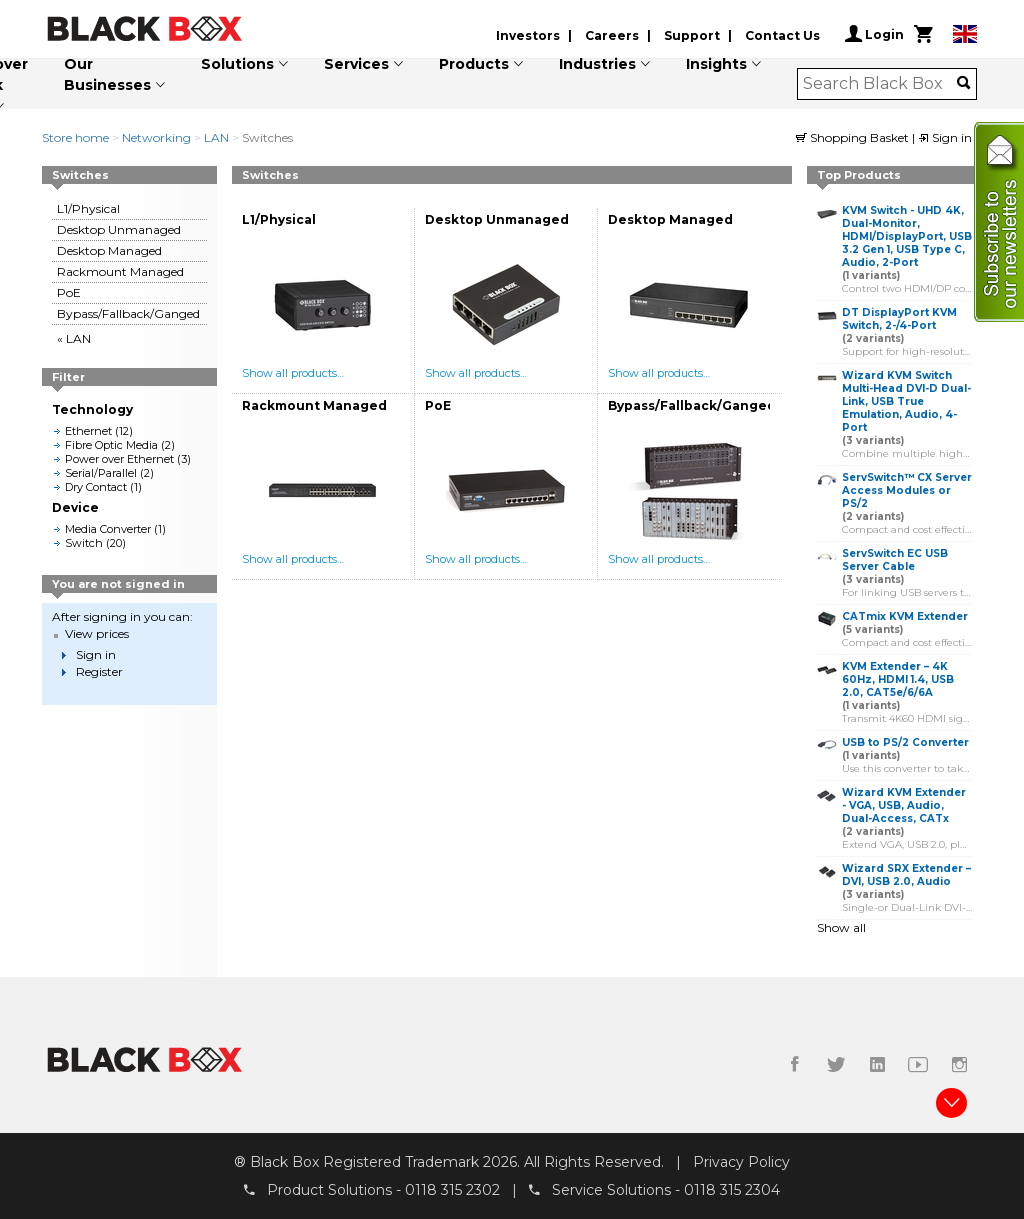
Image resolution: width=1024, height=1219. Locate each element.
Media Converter (108, 529)
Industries (597, 64)
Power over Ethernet (119, 459)
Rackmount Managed (120, 271)
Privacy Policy (741, 1162)
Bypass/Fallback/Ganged (128, 313)
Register (99, 671)
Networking (156, 137)
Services (356, 64)
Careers (612, 35)
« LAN (74, 338)
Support (692, 35)
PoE (69, 292)
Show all (841, 927)
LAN (216, 137)
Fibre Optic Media (111, 445)
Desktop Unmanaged (119, 229)
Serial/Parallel (101, 473)
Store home (75, 137)
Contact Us (782, 35)
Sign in (945, 137)
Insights (716, 64)
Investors (528, 35)
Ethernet (88, 431)
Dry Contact (96, 487)
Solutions (237, 64)
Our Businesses (107, 74)
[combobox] (880, 84)
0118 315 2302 (452, 1190)
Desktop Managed (109, 250)
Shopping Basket (854, 137)
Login (874, 34)
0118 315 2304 (732, 1190)
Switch (84, 543)
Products (474, 64)
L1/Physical (88, 208)
